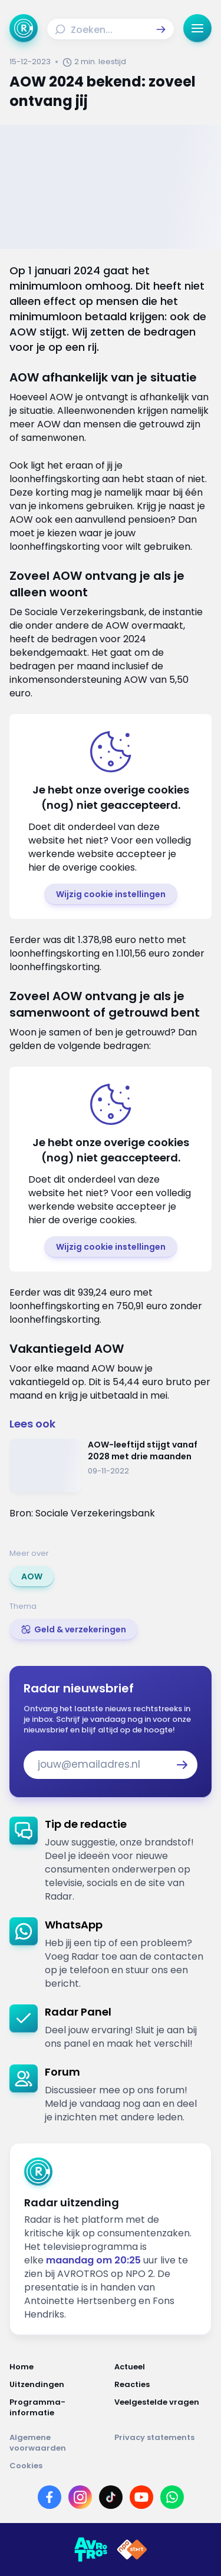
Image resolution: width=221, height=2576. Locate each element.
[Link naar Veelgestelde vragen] (163, 2407)
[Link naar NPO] (132, 2549)
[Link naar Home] (58, 2367)
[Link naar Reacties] (163, 2384)
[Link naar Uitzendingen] (58, 2384)
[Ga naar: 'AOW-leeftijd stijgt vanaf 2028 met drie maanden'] (110, 1465)
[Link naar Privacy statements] (163, 2443)
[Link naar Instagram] (80, 2497)
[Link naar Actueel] (163, 2367)
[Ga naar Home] (23, 28)
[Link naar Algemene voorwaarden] (58, 2443)
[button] (161, 29)
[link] (31, 1576)
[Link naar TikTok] (111, 2497)
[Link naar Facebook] (49, 2497)
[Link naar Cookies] (110, 2466)
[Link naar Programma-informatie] (58, 2407)
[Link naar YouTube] (141, 2497)
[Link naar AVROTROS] (90, 2549)
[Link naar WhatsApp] (172, 2497)
